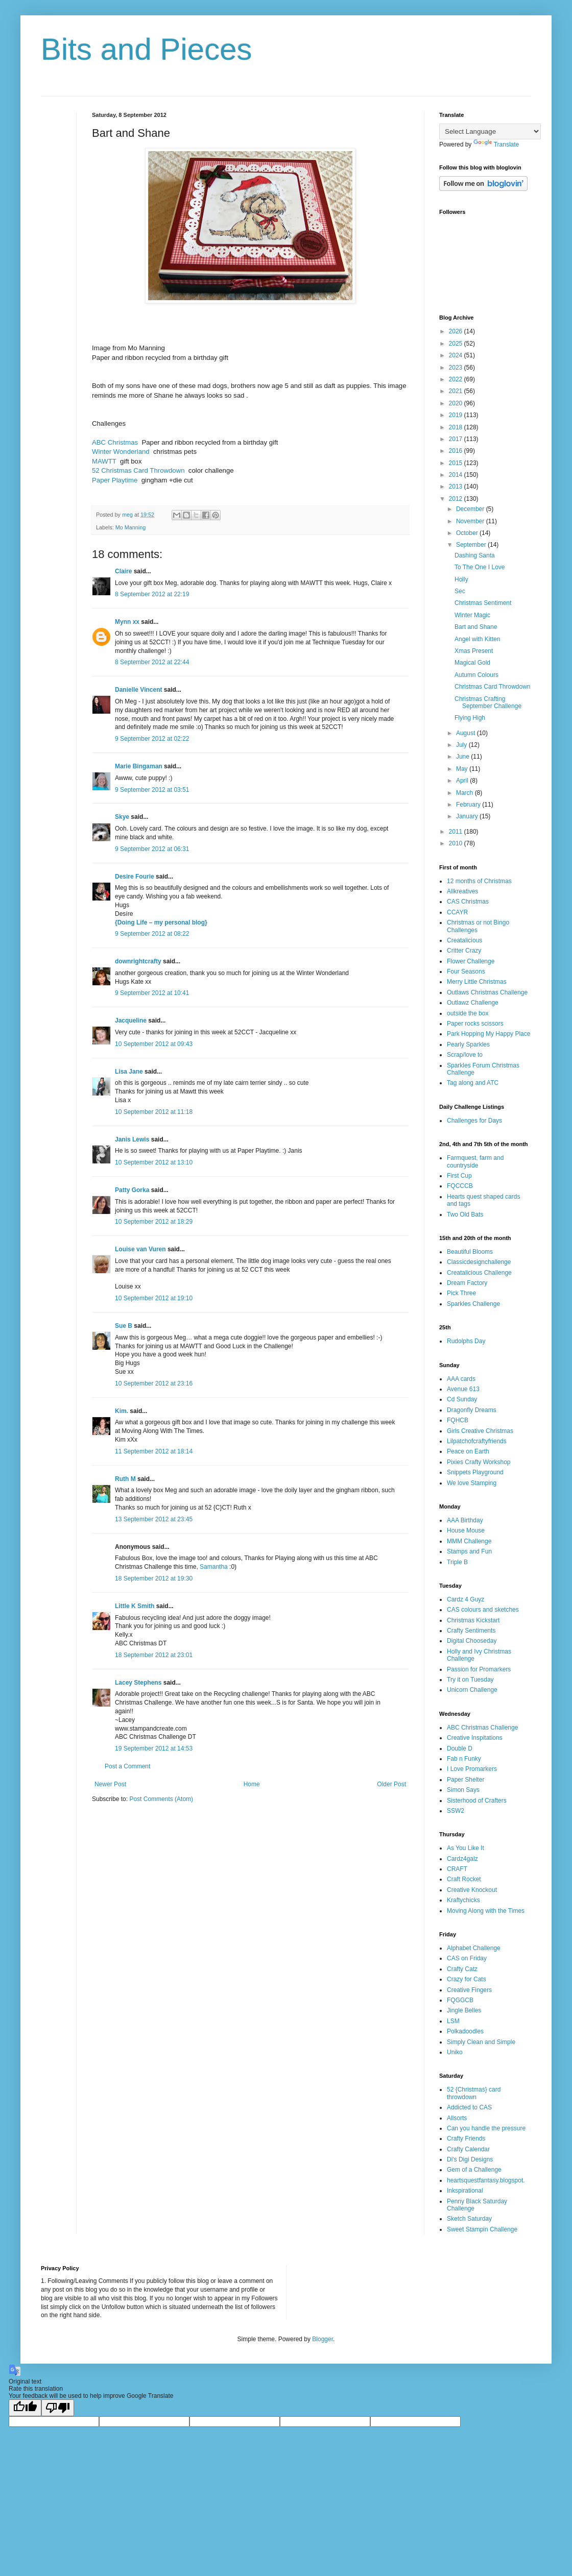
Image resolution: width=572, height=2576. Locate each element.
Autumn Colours (476, 674)
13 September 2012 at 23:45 (154, 1519)
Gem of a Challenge (474, 2169)
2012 (456, 498)
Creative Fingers (469, 1990)
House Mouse (466, 1530)
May (462, 768)
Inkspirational (465, 2190)
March (465, 792)
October (468, 533)
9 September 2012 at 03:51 (152, 789)
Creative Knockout (472, 1889)
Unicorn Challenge (472, 1689)
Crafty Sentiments (471, 1630)
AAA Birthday (465, 1520)
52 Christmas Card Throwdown (138, 470)
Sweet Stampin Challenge (482, 2229)
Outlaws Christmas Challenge (487, 992)
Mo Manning (130, 527)
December (471, 509)
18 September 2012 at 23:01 (154, 1655)
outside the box (467, 1013)
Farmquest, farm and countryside (475, 1161)
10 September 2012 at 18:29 (154, 1221)
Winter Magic (472, 615)
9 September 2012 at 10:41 (152, 993)
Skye (122, 816)
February (469, 804)
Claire (123, 571)
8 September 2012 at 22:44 (152, 662)
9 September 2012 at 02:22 (152, 738)
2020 (456, 403)
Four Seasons (466, 971)
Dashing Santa (475, 555)
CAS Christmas (468, 901)
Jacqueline (131, 1020)
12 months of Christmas (479, 881)
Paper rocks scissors (475, 1023)
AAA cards (461, 1378)
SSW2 (455, 1810)
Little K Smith (134, 1606)
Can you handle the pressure (486, 2128)
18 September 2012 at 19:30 (154, 1578)
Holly (461, 579)
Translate (496, 144)
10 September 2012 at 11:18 (154, 1111)
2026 (456, 331)
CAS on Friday (467, 1958)
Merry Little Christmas (477, 981)
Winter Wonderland (121, 451)
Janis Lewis (132, 1139)
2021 (456, 391)
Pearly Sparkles (468, 1044)
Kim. (121, 1411)
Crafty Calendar (468, 2149)
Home (252, 1784)
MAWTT (104, 461)
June (463, 756)
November (471, 521)
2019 (456, 415)
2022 (456, 379)
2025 (456, 343)
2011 (456, 831)
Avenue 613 (463, 1389)
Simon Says (463, 1789)
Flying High (470, 717)
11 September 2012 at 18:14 (154, 1451)
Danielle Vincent (138, 689)
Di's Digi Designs (470, 2159)
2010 (456, 843)
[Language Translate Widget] (490, 131)
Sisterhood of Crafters (477, 1800)
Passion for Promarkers (479, 1669)
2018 (456, 427)
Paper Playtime (114, 480)
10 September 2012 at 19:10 (154, 1298)
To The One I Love (480, 567)
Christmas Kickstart (473, 1620)
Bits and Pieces (146, 49)
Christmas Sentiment (483, 602)
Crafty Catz (462, 1969)
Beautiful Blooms (470, 1251)
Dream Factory (467, 1282)
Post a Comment (127, 1766)
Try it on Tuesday (470, 1679)
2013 (456, 486)
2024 (456, 355)
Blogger (322, 2339)
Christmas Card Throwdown (493, 686)
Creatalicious (464, 940)
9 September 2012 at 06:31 (152, 849)
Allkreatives (462, 891)
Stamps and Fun (469, 1551)
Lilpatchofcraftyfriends (477, 1441)
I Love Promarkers (472, 1768)
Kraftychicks (463, 1900)
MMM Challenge (469, 1541)
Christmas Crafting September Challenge (488, 702)
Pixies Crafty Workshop (478, 1462)
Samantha (214, 1566)
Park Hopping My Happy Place (488, 1033)
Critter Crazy (464, 950)
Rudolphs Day (466, 1341)
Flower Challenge (470, 961)
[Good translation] (25, 2407)
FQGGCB (460, 2000)
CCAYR (457, 912)
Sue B (124, 1325)
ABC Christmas (115, 442)
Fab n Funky (464, 1758)
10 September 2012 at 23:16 (154, 1383)
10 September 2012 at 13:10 (154, 1162)
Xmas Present (474, 650)
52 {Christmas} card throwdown (473, 2093)
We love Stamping (471, 1483)
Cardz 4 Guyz (465, 1599)
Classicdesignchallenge (479, 1262)
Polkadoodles (465, 2031)
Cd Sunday (462, 1399)
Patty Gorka (132, 1190)
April (463, 780)
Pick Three (461, 1293)
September (472, 544)
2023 (456, 367)
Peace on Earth (468, 1451)
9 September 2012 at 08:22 (152, 933)
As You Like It (465, 1848)
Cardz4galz (462, 1858)
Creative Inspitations (475, 1737)
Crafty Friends (466, 2138)
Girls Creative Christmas (480, 1431)
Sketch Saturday (469, 2218)
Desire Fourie (134, 876)
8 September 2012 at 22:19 (152, 594)
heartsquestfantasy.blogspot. (486, 2180)
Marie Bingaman (138, 766)
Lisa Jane (129, 1071)
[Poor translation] (57, 2407)
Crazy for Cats (466, 1979)
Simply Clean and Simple (481, 2042)
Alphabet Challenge (473, 1948)
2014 (456, 474)
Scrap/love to (465, 1054)
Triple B (457, 1562)
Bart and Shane (476, 626)
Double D (459, 1748)
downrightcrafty (138, 961)
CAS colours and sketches (483, 1609)
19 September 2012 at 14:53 (154, 1748)
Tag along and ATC (472, 1082)
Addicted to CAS (469, 2107)
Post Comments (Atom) (161, 1799)
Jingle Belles (464, 2010)
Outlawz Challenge (472, 1002)
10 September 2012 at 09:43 (154, 1044)
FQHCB (457, 1420)
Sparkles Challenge (473, 1303)
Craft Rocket (464, 1879)
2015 (456, 463)
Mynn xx (127, 621)
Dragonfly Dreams (471, 1410)
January (468, 816)
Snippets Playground (475, 1472)
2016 (456, 450)
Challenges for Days (474, 1120)
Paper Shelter (465, 1779)
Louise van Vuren (140, 1249)
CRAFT (457, 1869)
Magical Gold (472, 662)
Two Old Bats (465, 1214)
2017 (456, 439)
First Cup (459, 1175)
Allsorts (457, 2118)
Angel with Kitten (477, 639)
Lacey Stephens (138, 1682)
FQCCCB (460, 1185)
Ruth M (125, 1479)
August (466, 733)
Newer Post (110, 1784)
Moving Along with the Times (486, 1910)
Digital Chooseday (471, 1640)
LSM (453, 2021)
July (462, 744)
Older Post (391, 1784)
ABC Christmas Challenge (482, 1727)
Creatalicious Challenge (479, 1272)
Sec (460, 591)
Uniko (455, 2052)
